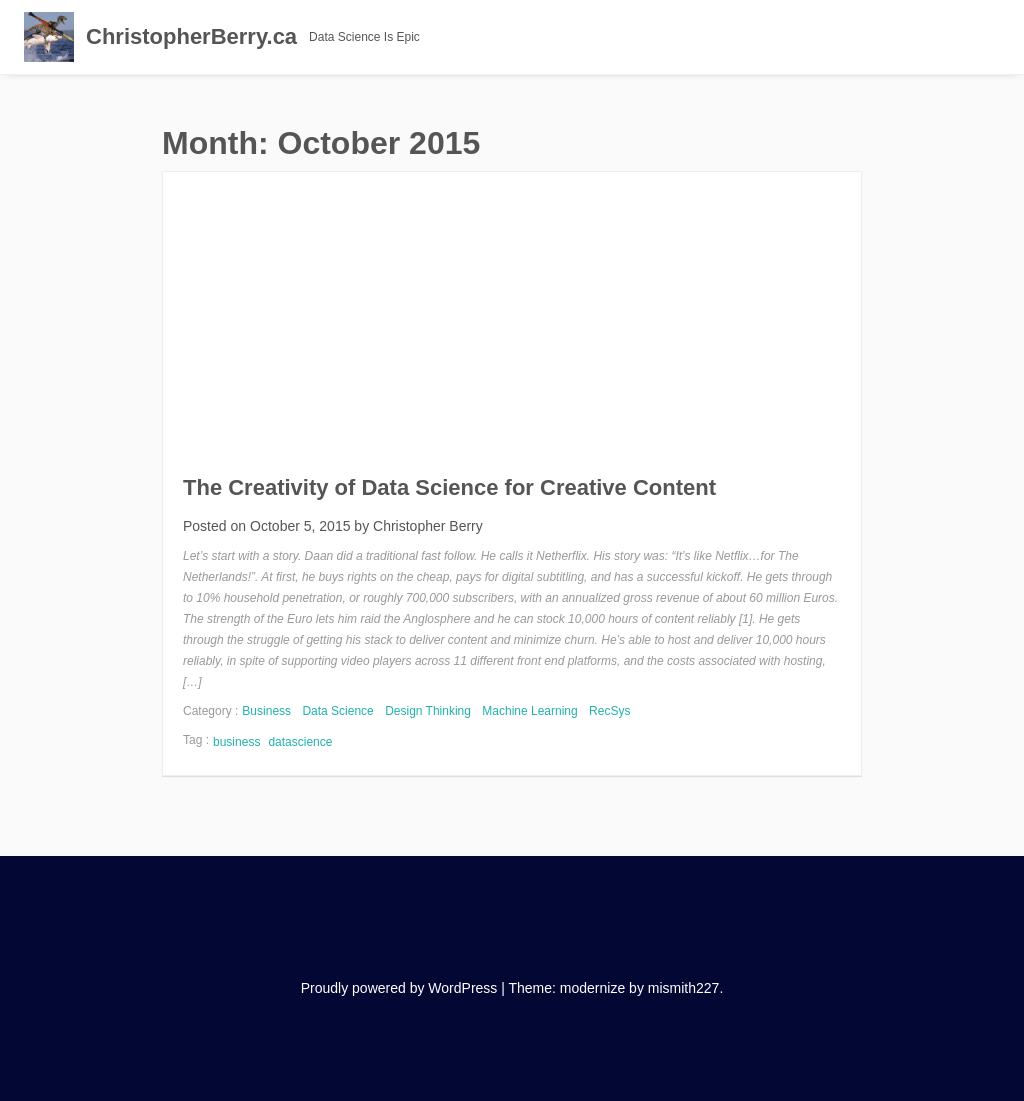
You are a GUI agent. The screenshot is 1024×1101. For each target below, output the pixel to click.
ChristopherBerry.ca (191, 36)
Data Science (337, 711)
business (236, 742)
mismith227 (684, 988)
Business (266, 711)
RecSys (609, 711)
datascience (300, 742)
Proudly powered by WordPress (399, 988)
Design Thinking (428, 711)
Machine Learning (529, 711)
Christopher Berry (428, 526)
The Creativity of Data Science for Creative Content (449, 487)
